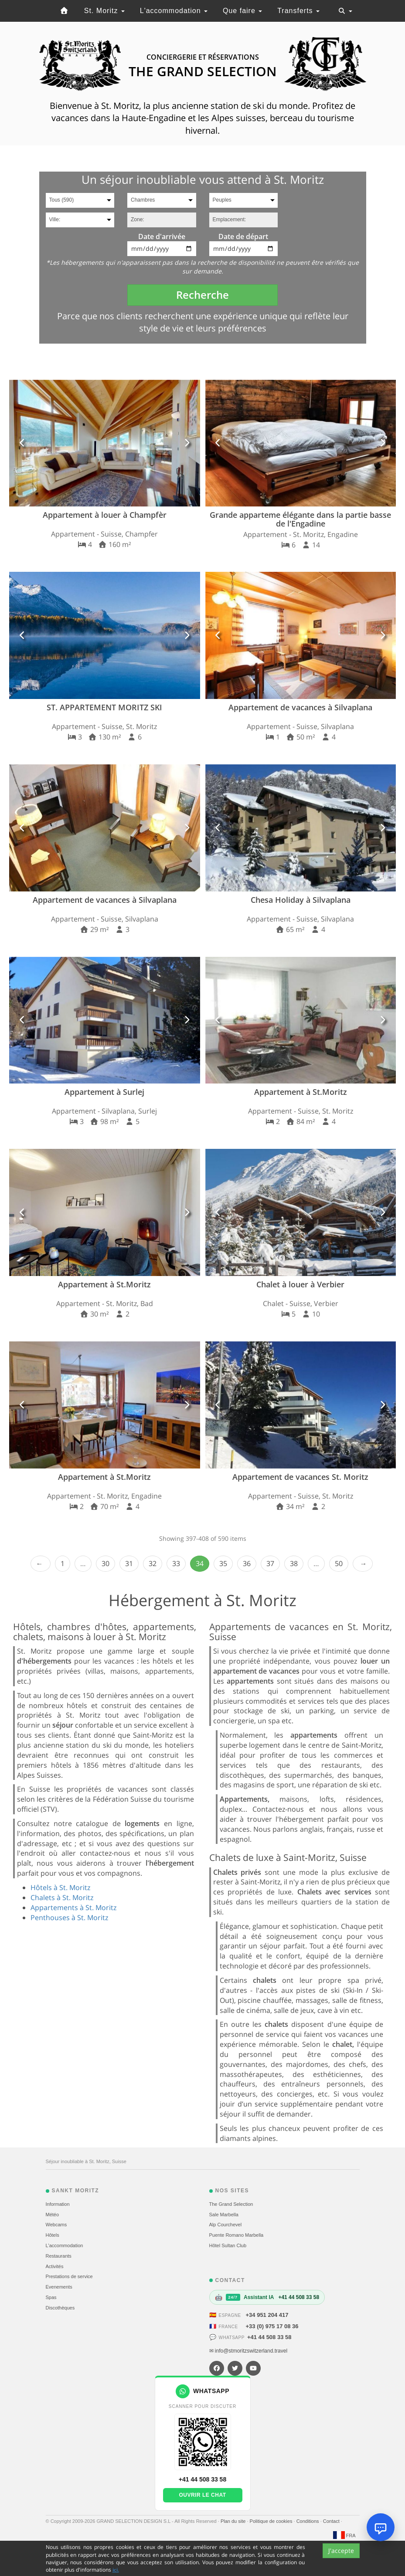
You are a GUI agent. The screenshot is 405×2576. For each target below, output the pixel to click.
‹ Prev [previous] (41, 1564)
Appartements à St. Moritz (73, 1907)
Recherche (202, 294)
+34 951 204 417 (267, 2315)
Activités (55, 2266)
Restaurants (58, 2256)
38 (294, 1563)
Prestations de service (69, 2276)
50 (339, 1563)
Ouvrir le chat (202, 2495)
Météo (52, 2214)
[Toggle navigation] (345, 11)
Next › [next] (363, 1564)
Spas (51, 2297)
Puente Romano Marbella (236, 2235)
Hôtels (52, 2235)
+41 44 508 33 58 (269, 2337)
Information (58, 2204)
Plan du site (234, 2521)
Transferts (298, 10)
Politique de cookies (272, 2521)
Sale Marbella (223, 2214)
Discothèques (60, 2307)
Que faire (242, 10)
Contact (332, 2521)
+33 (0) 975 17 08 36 (272, 2326)
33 (176, 1563)
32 (153, 1563)
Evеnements (59, 2286)
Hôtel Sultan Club (228, 2245)
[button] (22, 443)
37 (270, 1563)
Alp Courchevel (225, 2224)
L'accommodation (174, 10)
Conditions (308, 2521)
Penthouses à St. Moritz (69, 1917)
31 (129, 1563)
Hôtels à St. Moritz (60, 1887)
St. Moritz (104, 10)
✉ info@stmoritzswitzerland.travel (248, 2351)
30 (105, 1563)
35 (223, 1563)
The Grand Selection (231, 2204)
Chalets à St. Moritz (62, 1897)
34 (200, 1563)
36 (247, 1563)
